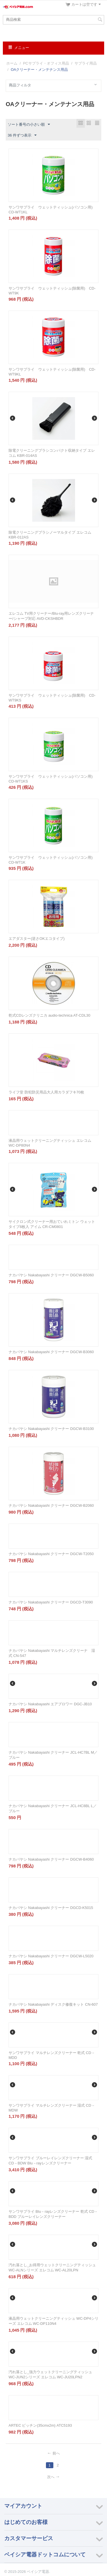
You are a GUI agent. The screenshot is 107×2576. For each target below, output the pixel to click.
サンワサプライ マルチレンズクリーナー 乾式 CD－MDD (52, 2055)
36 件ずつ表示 (22, 135)
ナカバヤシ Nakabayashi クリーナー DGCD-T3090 (51, 1602)
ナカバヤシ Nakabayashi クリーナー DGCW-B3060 (51, 1352)
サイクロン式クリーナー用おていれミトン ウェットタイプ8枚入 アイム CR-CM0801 (52, 1224)
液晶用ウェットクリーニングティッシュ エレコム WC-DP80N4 (50, 1142)
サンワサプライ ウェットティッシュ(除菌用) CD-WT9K (52, 290)
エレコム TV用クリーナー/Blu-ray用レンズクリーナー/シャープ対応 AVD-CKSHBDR (51, 616)
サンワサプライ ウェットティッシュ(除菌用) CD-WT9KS (52, 697)
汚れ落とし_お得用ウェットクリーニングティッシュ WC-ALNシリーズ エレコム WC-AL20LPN (52, 2267)
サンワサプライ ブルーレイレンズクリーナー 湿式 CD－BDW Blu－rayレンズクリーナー (50, 2160)
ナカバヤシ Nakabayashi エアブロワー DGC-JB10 (50, 1704)
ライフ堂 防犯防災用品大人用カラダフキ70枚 (46, 1092)
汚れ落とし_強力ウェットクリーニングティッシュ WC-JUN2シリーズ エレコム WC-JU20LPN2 (50, 2374)
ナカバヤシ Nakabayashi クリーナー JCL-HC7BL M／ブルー (53, 1755)
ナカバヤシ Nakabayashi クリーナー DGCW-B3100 (51, 1429)
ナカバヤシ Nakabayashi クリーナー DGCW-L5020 (51, 1956)
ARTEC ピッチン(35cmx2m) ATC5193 (40, 2425)
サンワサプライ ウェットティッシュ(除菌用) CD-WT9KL (52, 371)
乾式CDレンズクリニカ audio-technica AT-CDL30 (49, 1015)
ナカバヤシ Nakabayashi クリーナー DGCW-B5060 (51, 1275)
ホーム (11, 63)
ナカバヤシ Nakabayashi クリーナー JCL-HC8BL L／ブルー (53, 1808)
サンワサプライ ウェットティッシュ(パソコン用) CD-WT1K (52, 859)
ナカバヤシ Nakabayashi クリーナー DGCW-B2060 (51, 1505)
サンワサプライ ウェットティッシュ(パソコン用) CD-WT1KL (52, 209)
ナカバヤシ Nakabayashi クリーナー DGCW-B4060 (51, 1859)
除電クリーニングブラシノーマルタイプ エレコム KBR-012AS (50, 534)
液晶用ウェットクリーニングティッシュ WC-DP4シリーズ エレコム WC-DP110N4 (53, 2321)
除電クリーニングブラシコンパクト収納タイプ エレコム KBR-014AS (52, 453)
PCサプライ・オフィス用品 (46, 63)
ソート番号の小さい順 (29, 124)
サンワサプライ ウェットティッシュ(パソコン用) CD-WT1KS (52, 778)
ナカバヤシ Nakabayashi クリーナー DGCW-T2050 (51, 1554)
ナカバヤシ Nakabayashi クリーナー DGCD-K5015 (51, 1908)
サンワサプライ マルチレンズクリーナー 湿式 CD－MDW (52, 2107)
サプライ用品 (85, 63)
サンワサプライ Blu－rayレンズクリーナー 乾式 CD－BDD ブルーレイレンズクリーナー (53, 2214)
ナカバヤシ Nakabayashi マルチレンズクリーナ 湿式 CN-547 (52, 1653)
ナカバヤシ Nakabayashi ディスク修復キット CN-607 (53, 2004)
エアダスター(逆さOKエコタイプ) (36, 938)
